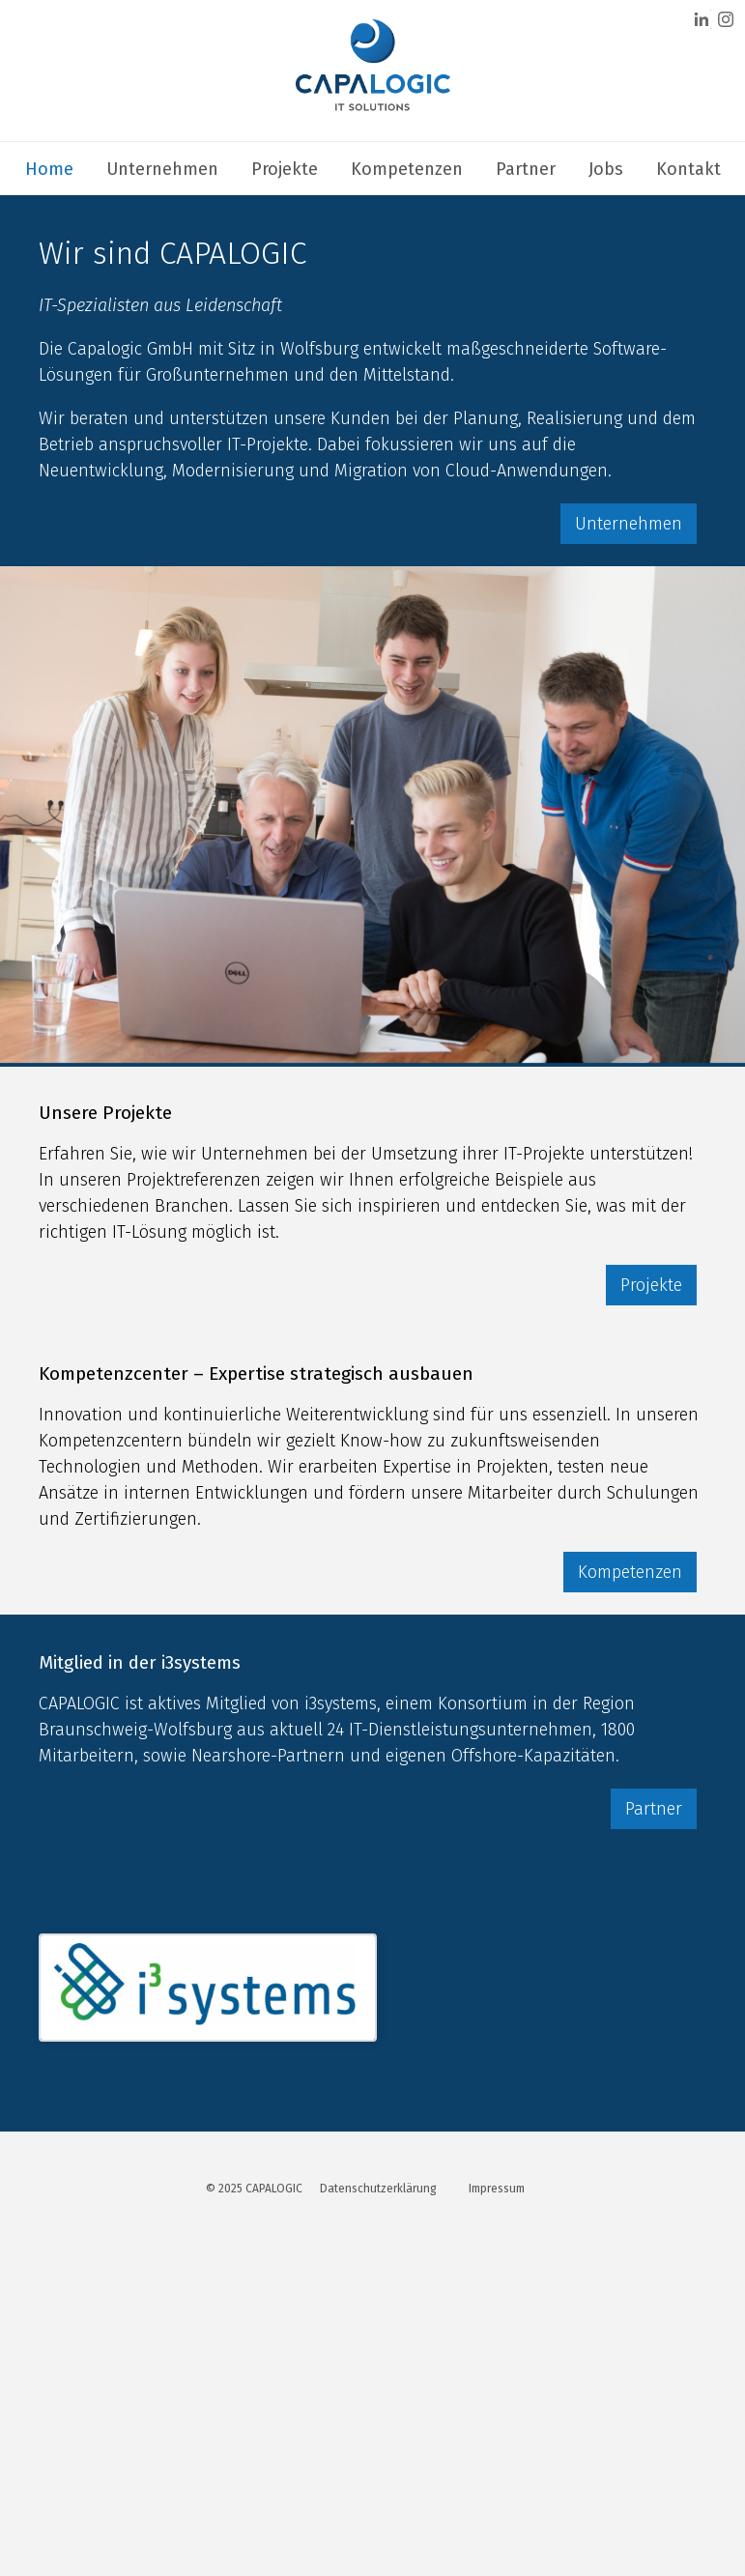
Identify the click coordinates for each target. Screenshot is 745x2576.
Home (49, 169)
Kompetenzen (407, 169)
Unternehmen (162, 169)
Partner (526, 169)
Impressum (497, 2188)
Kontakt (688, 169)
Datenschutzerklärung (378, 2188)
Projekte (284, 169)
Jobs (605, 169)
